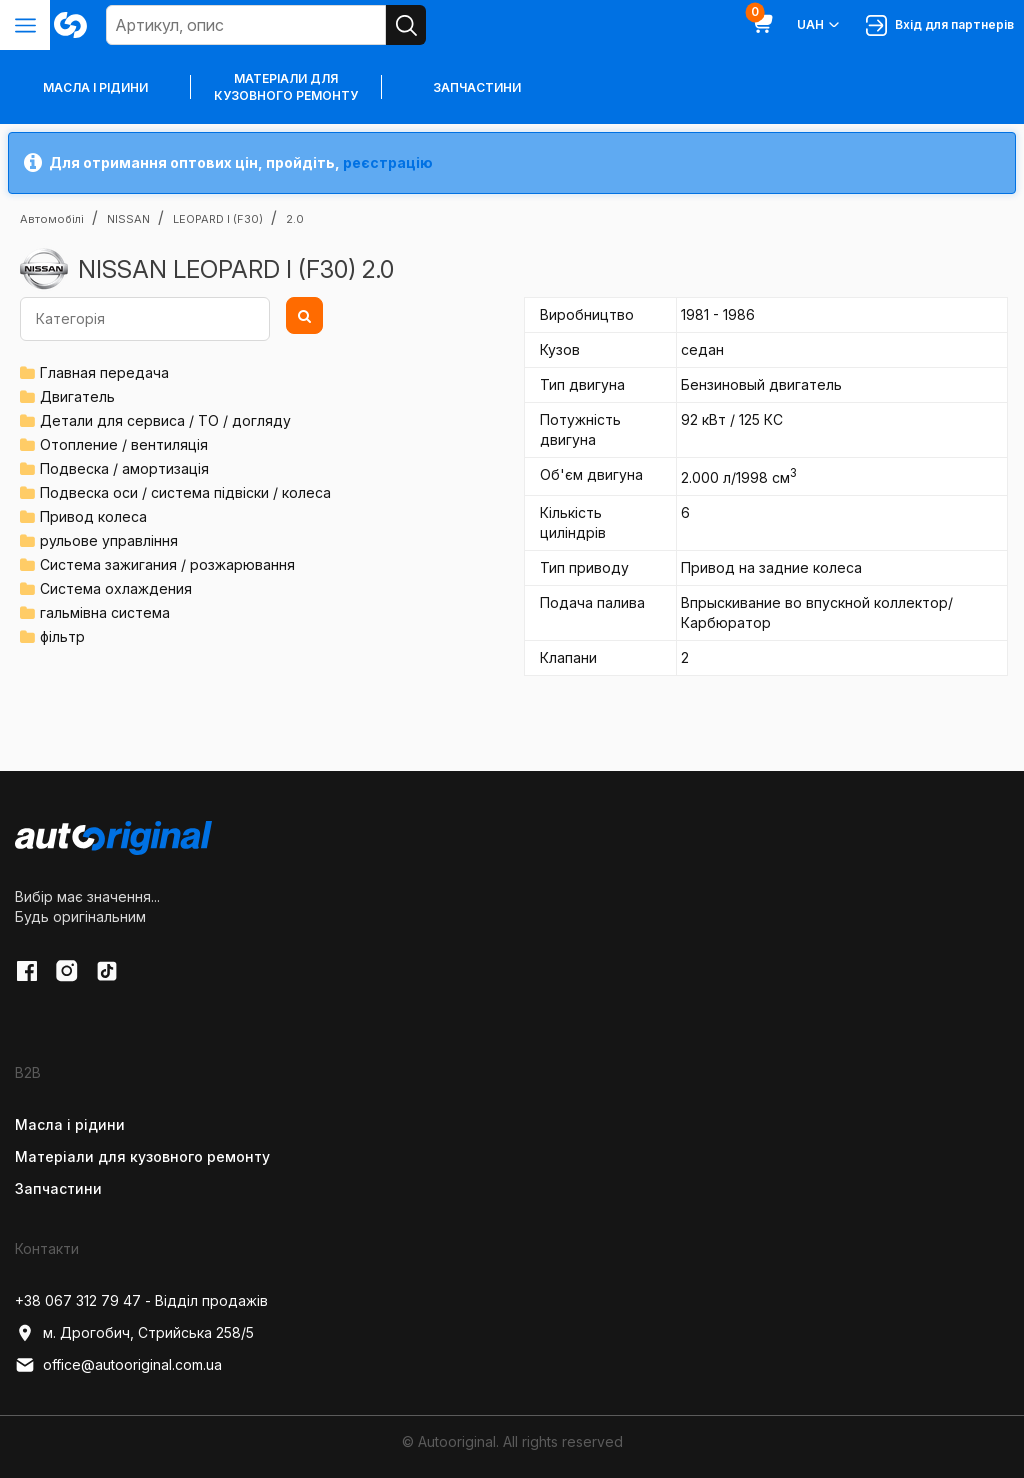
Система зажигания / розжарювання (167, 564)
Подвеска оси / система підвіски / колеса (185, 492)
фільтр (62, 636)
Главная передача (104, 372)
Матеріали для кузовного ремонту (286, 87)
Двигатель (77, 396)
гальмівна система (105, 612)
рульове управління (109, 540)
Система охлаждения (116, 588)
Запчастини (477, 87)
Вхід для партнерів (940, 25)
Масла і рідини (70, 1124)
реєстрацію (388, 162)
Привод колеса (93, 516)
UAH (819, 25)
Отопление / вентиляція (124, 444)
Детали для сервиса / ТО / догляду (165, 420)
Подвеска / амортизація (124, 468)
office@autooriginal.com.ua (118, 1365)
